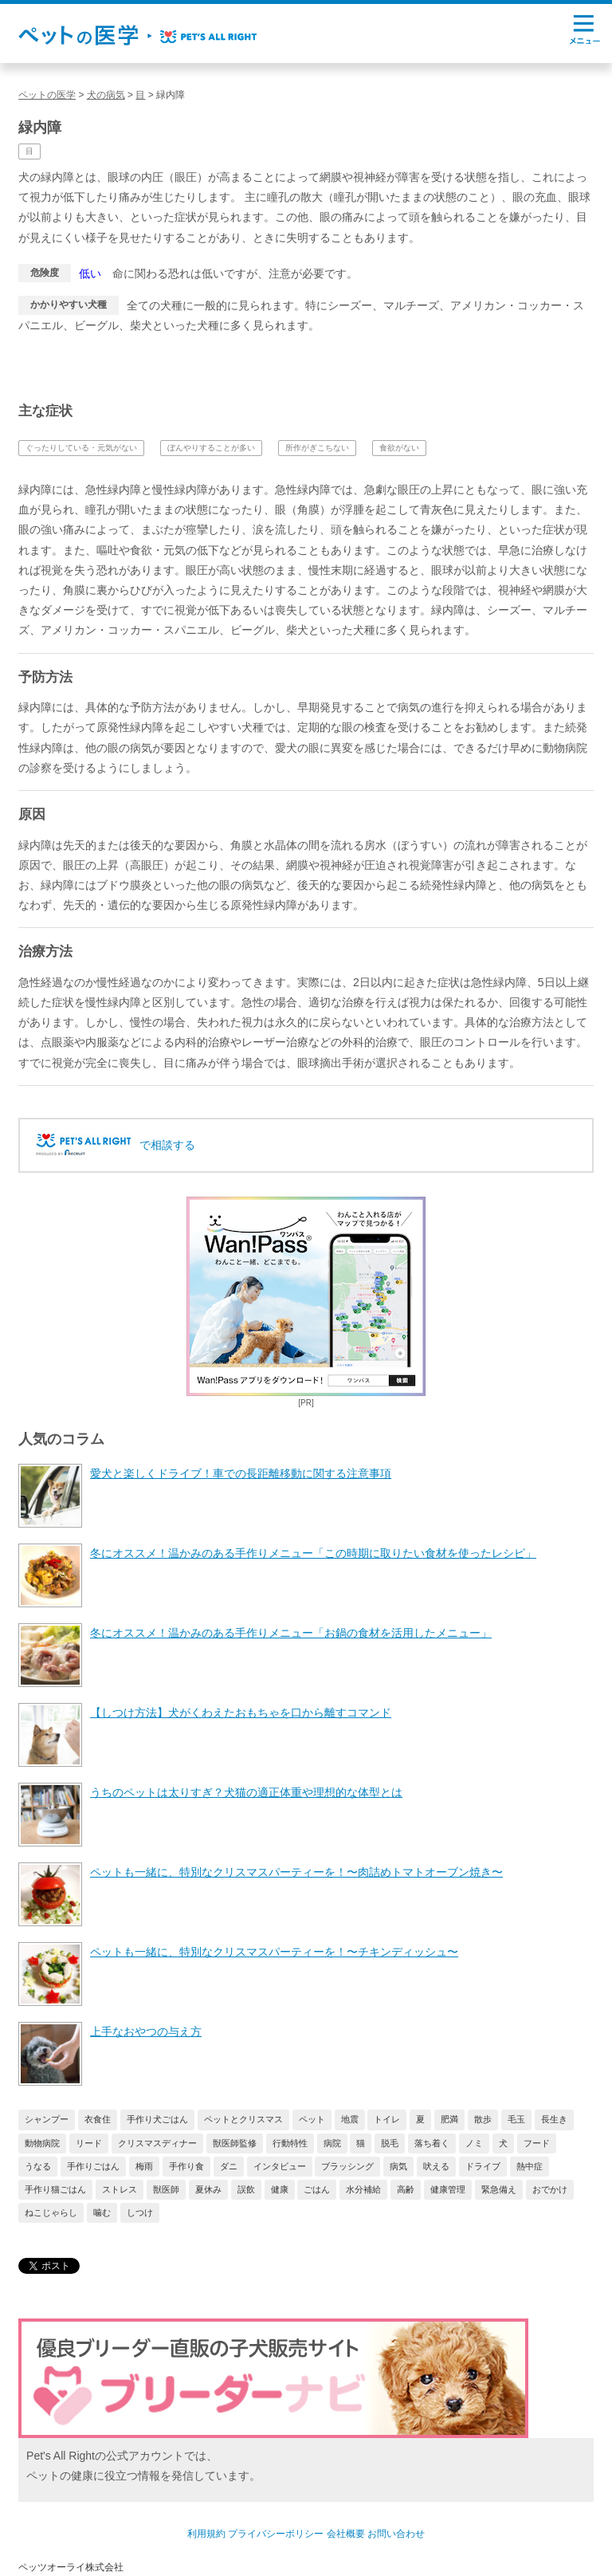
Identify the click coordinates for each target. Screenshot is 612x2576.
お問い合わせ (396, 2533)
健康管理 (447, 2189)
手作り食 (186, 2166)
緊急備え (498, 2189)
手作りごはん (93, 2166)
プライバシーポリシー (276, 2533)
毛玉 (516, 2119)
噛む (102, 2212)
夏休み (208, 2189)
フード (537, 2143)
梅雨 (144, 2166)
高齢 (405, 2189)
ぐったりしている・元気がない (81, 447)
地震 (350, 2119)
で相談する (167, 1145)
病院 (332, 2143)
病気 (398, 2166)
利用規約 (206, 2533)
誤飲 (246, 2189)
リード (89, 2143)
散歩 (483, 2119)
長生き (554, 2119)
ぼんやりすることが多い (211, 447)
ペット (312, 2119)
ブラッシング (347, 2166)
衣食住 (97, 2119)
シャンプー (47, 2119)
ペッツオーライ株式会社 (71, 2567)
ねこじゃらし (51, 2212)
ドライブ (482, 2166)
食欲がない (399, 447)
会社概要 (346, 2533)
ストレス (119, 2189)
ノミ (474, 2143)
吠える (436, 2166)
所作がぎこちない (317, 447)
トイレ (387, 2119)
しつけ (140, 2212)
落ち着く (431, 2143)
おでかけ (549, 2189)
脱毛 (389, 2143)
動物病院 (42, 2143)
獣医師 (166, 2189)
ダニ (228, 2166)
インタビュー (279, 2166)
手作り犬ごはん (157, 2119)
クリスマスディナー (157, 2143)
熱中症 (529, 2166)
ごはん (317, 2189)
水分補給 (363, 2189)
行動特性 (290, 2143)
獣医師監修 (235, 2143)
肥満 (449, 2119)
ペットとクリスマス (243, 2119)
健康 (279, 2189)
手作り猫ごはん (55, 2189)
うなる (38, 2166)
